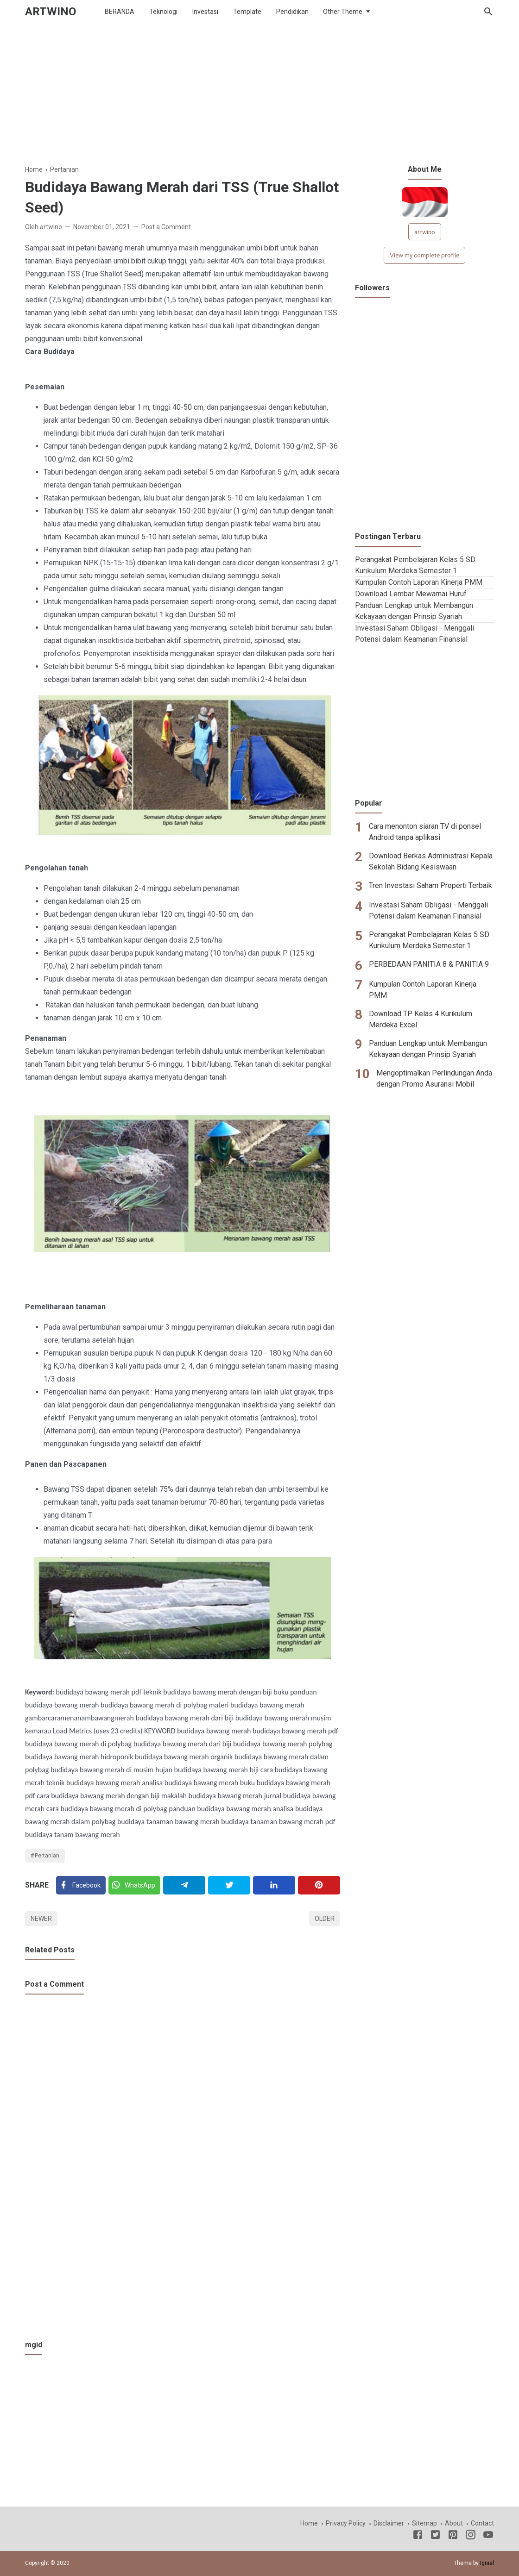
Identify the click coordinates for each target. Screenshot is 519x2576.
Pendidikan (292, 11)
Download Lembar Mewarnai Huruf (411, 593)
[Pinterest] (319, 1885)
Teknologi (163, 11)
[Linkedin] (274, 1885)
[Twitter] (134, 1885)
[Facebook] (81, 1885)
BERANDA (119, 11)
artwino (424, 232)
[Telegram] (184, 1885)
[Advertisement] (259, 99)
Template (247, 11)
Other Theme (342, 11)
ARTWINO (50, 11)
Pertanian (47, 1855)
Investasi (205, 11)
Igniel (487, 2563)
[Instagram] (470, 2536)
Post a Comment (166, 227)
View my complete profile (424, 255)
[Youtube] (488, 2536)
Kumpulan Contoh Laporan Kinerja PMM (418, 582)
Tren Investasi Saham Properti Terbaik (430, 885)
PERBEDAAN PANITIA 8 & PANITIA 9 (429, 964)
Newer (41, 1918)
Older (325, 1918)
